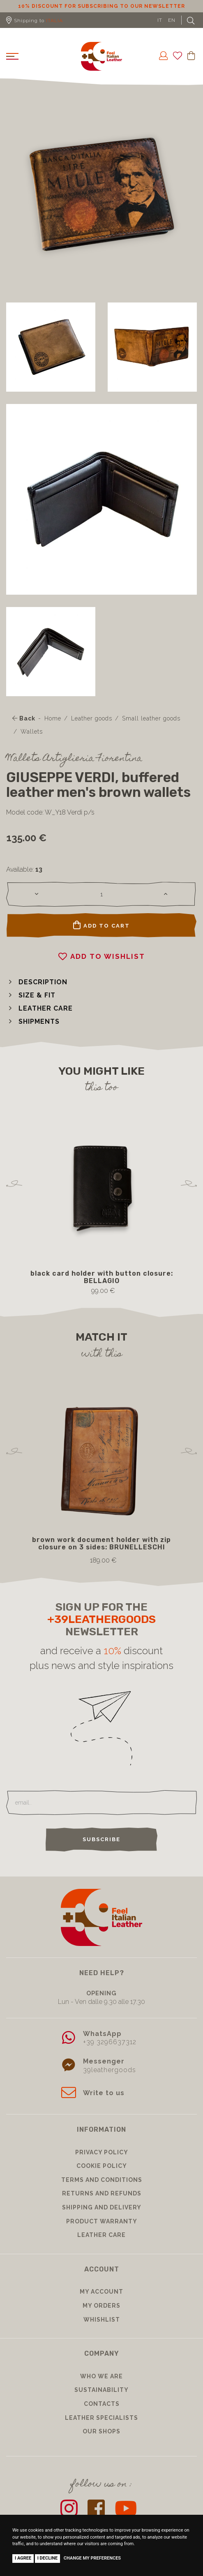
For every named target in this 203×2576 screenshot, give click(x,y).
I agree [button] (23, 2558)
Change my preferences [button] (92, 2558)
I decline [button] (47, 2558)
